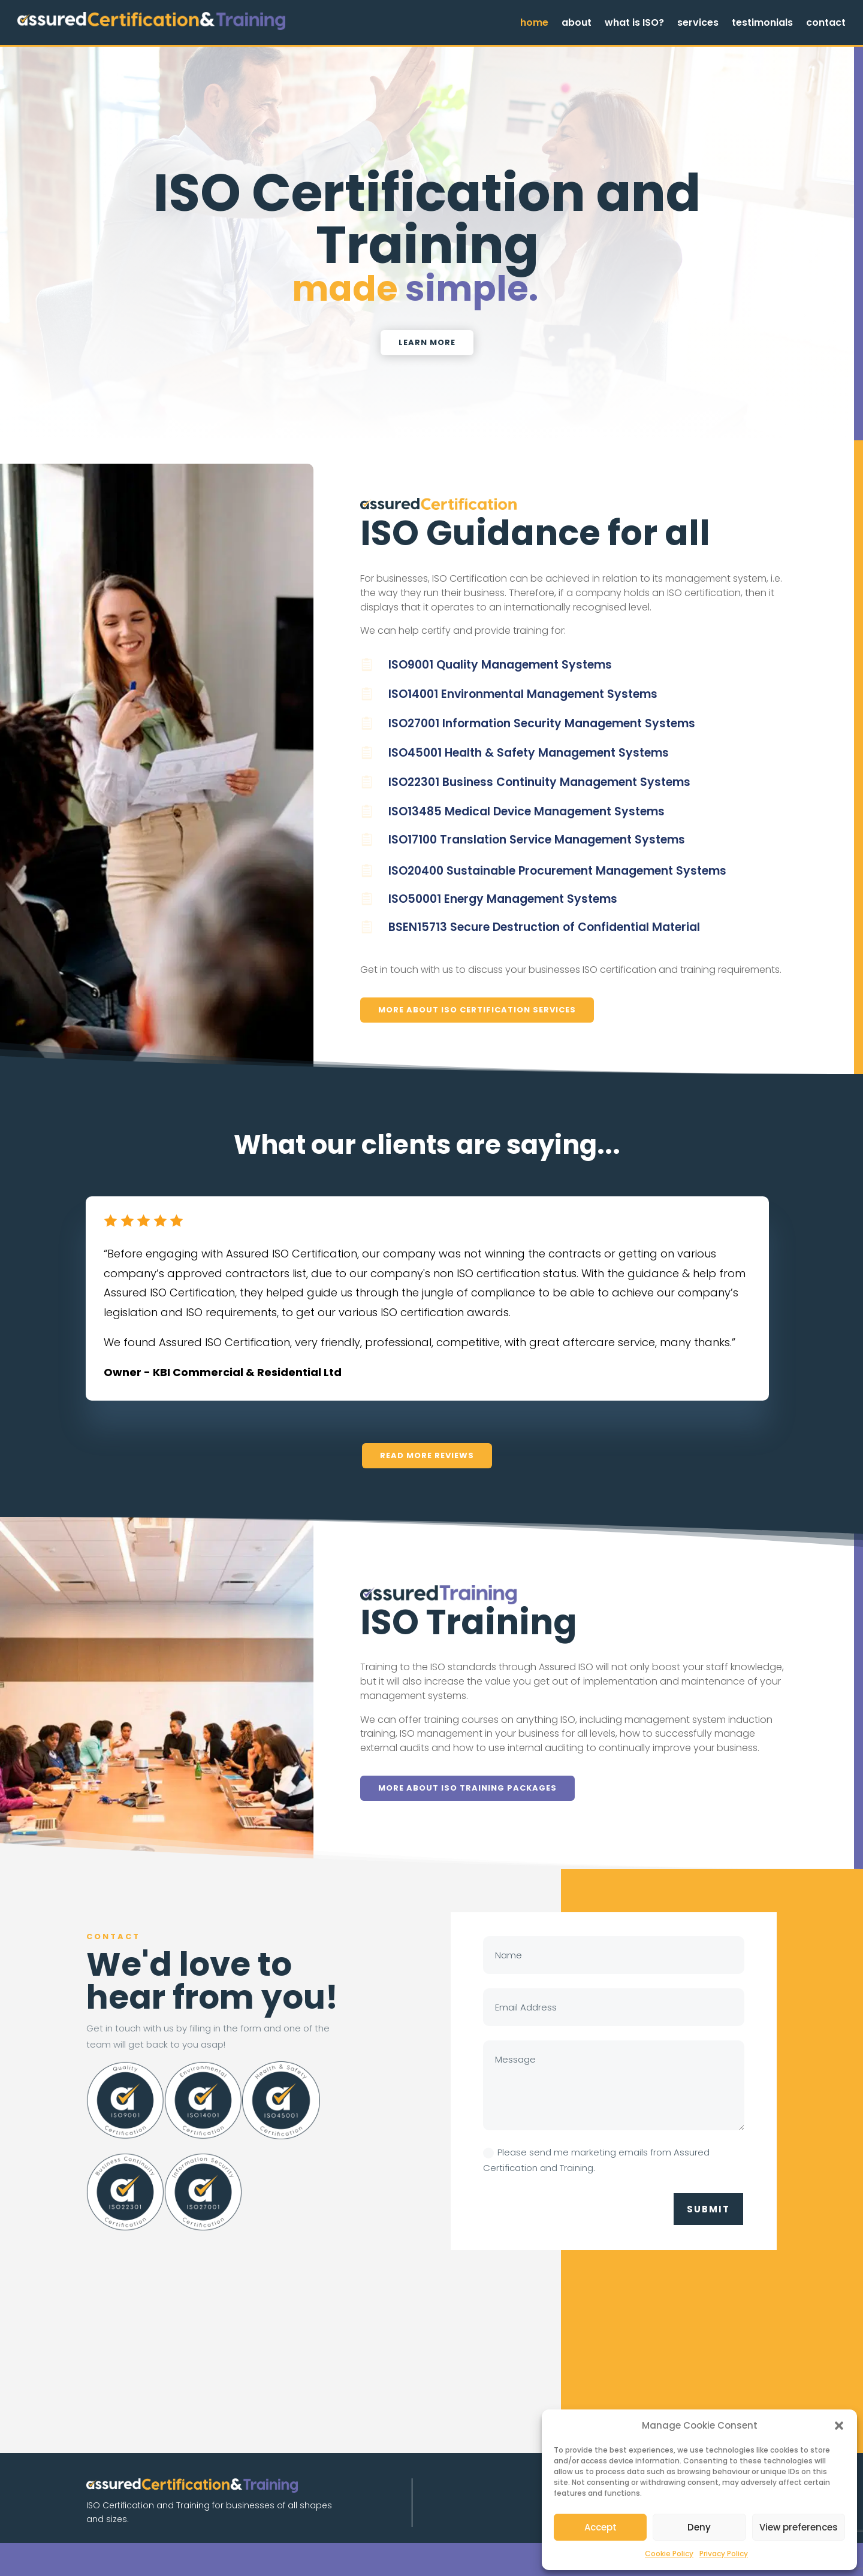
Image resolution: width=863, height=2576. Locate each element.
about (577, 24)
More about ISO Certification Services (477, 1009)
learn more (427, 342)
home (534, 24)
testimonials (762, 24)
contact (826, 24)
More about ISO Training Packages (467, 1788)
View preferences (798, 2527)
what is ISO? (634, 24)
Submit (708, 2209)
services (698, 24)
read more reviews (427, 1455)
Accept (600, 2527)
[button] (839, 2426)
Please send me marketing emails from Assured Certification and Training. (596, 2160)
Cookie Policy (669, 2553)
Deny (699, 2527)
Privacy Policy (723, 2553)
